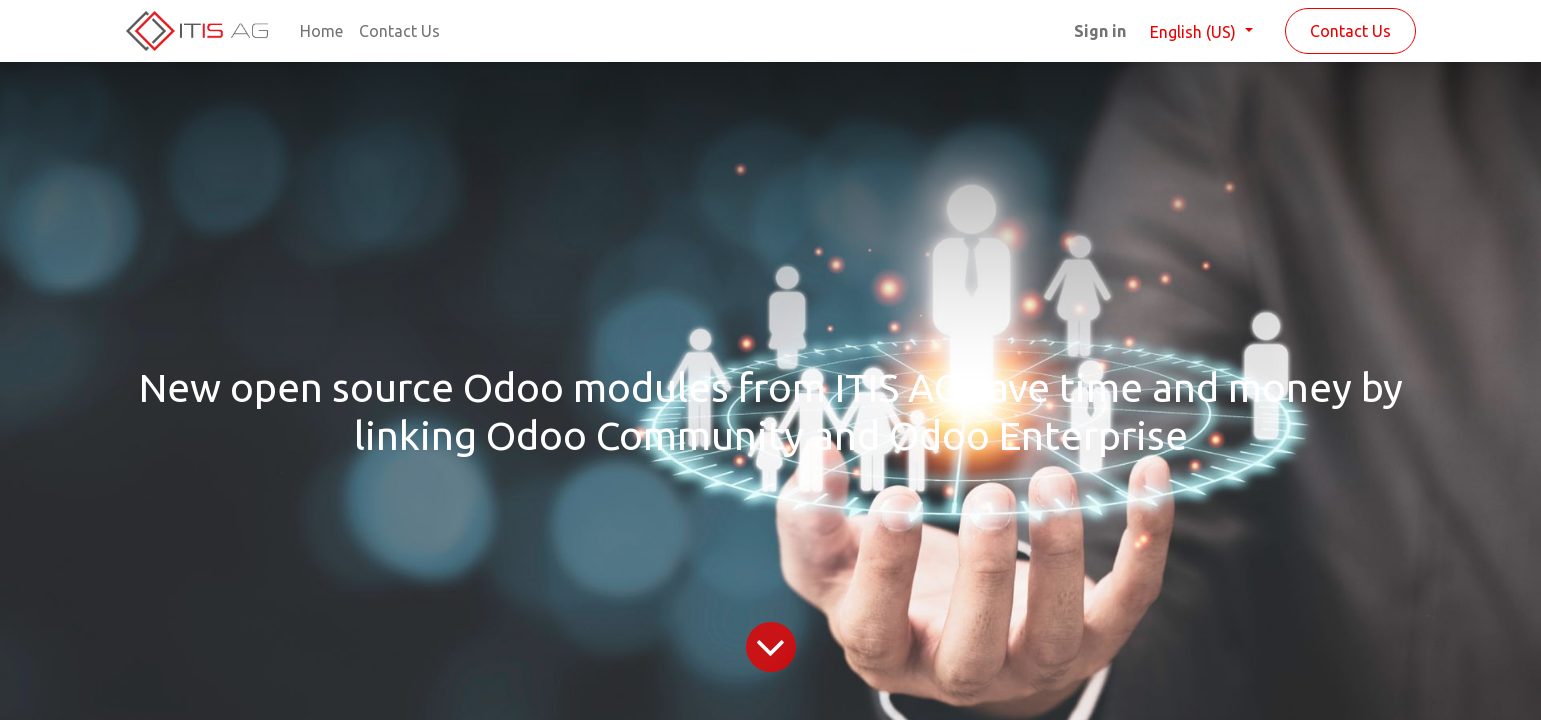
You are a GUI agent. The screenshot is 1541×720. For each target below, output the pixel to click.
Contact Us (1350, 31)
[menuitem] (321, 31)
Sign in (1100, 31)
